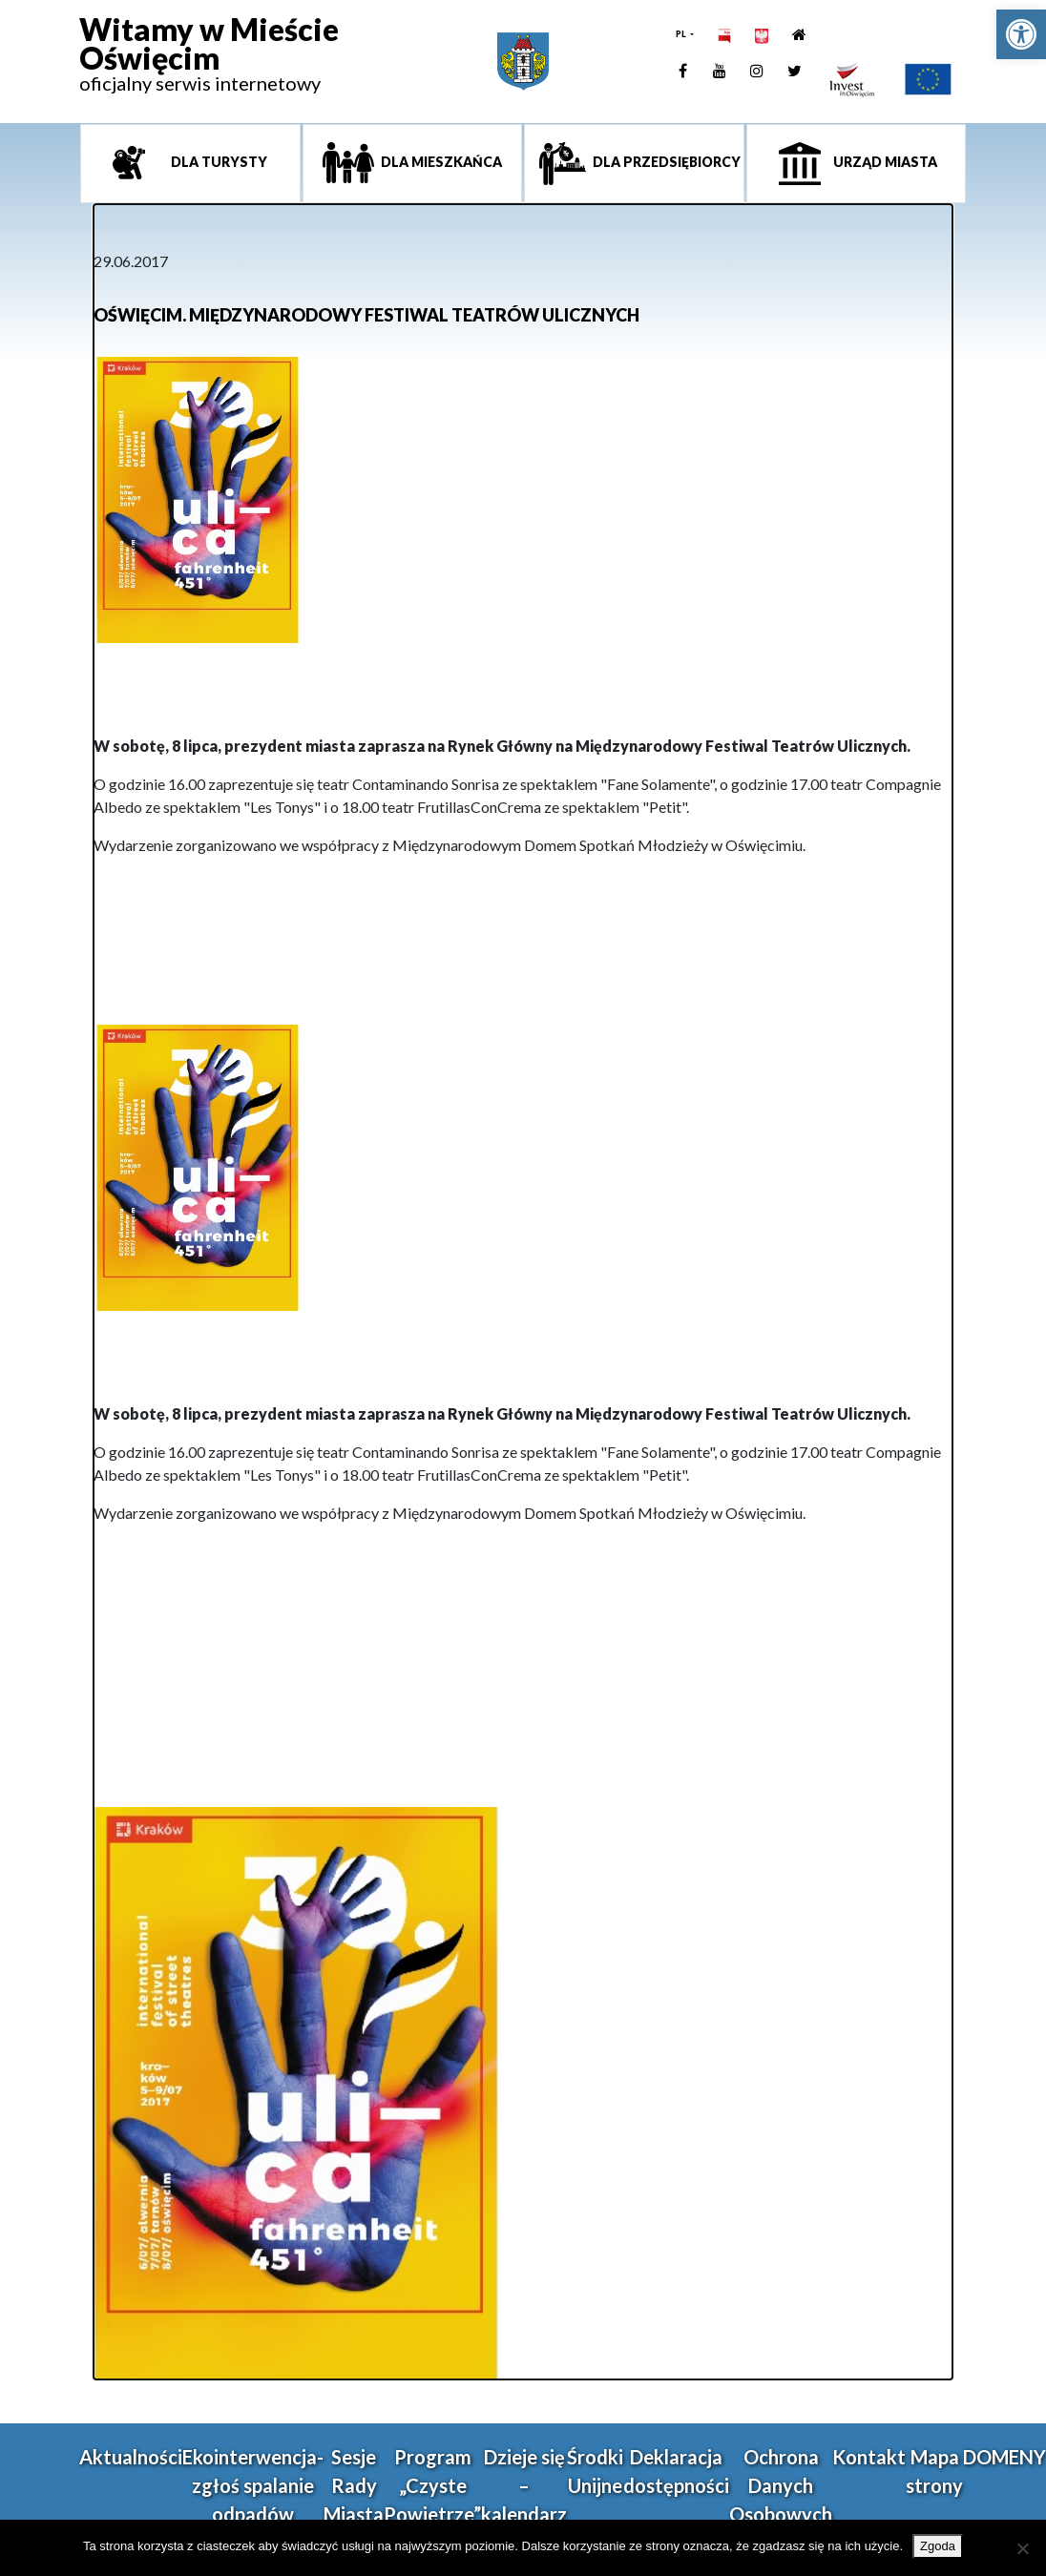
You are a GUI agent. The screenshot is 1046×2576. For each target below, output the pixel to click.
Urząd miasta (883, 162)
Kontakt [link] (869, 2456)
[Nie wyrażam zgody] (1022, 2548)
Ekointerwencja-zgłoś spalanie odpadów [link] (253, 2485)
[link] (1021, 34)
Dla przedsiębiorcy (665, 162)
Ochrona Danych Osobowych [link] (780, 2485)
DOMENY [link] (1004, 2456)
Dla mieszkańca (440, 162)
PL (682, 34)
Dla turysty (217, 162)
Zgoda (937, 2546)
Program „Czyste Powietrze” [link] (432, 2485)
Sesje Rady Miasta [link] (354, 2485)
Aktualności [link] (130, 2456)
